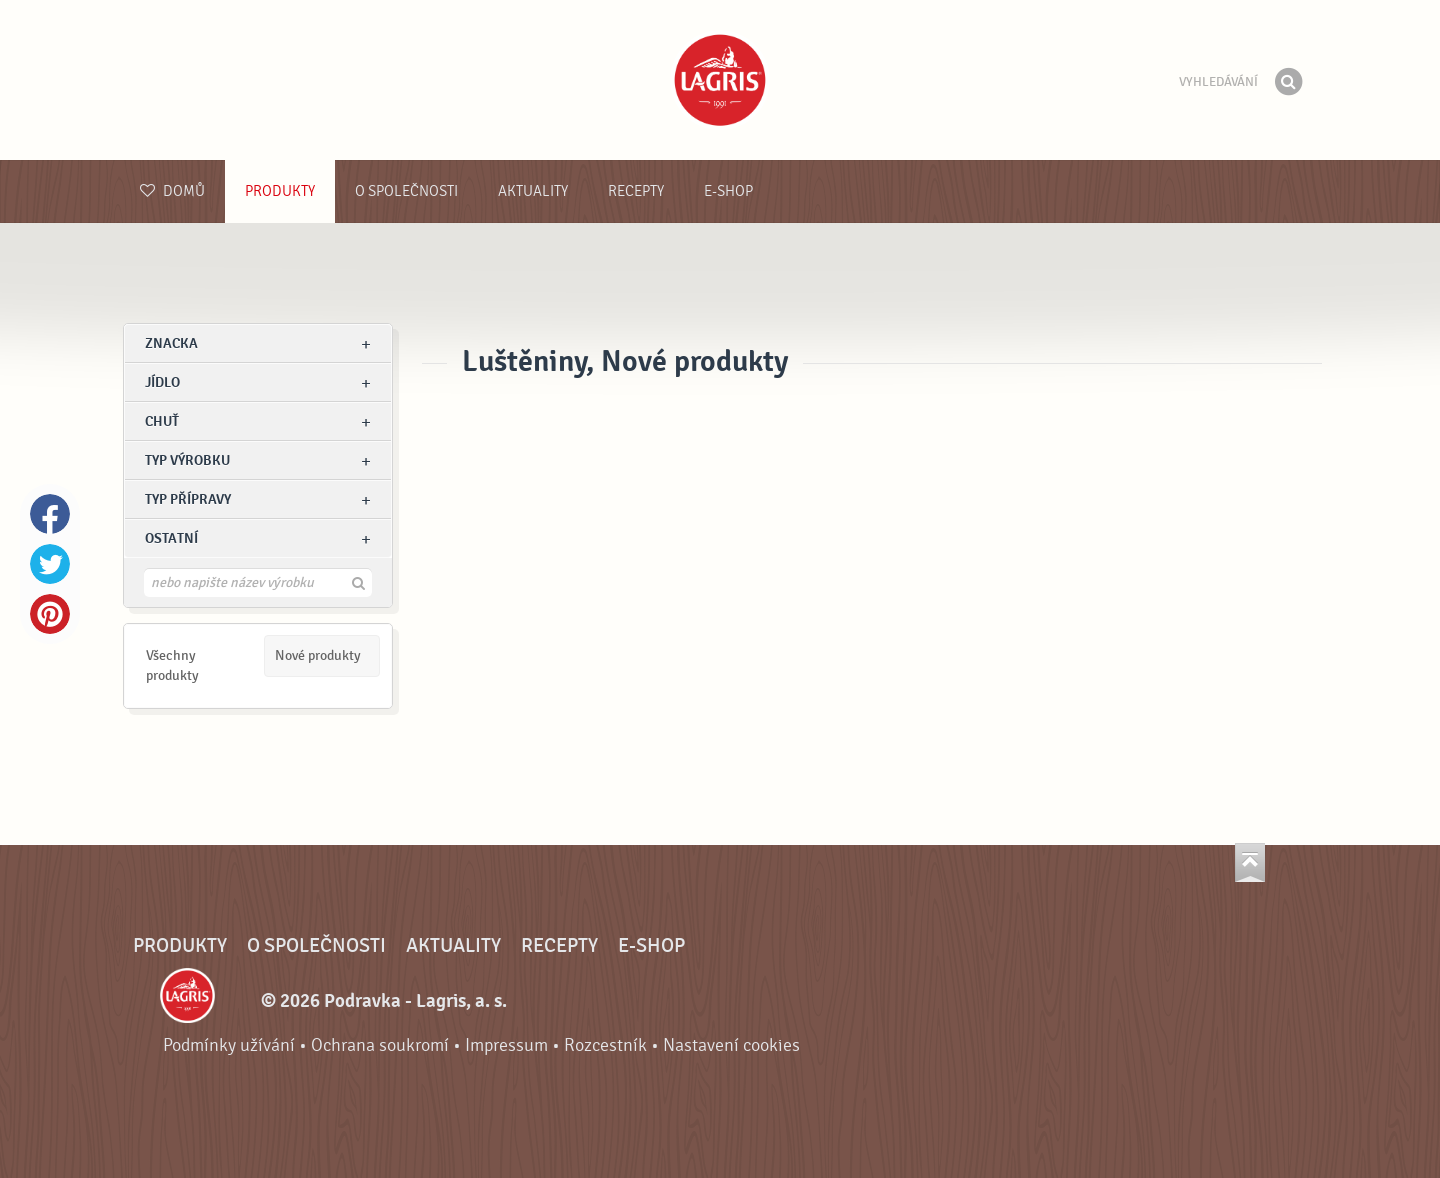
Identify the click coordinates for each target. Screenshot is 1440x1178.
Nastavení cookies (731, 1045)
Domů (172, 191)
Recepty (636, 191)
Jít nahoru (1250, 862)
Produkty (280, 191)
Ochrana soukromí (380, 1045)
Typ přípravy (188, 499)
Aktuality (533, 191)
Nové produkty (318, 655)
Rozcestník (605, 1045)
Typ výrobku (187, 460)
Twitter (50, 564)
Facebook (50, 514)
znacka (171, 343)
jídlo (162, 382)
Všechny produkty (172, 665)
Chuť (162, 421)
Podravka (720, 80)
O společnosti (406, 191)
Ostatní (171, 538)
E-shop (728, 191)
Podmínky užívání (229, 1045)
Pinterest (50, 614)
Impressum (506, 1045)
